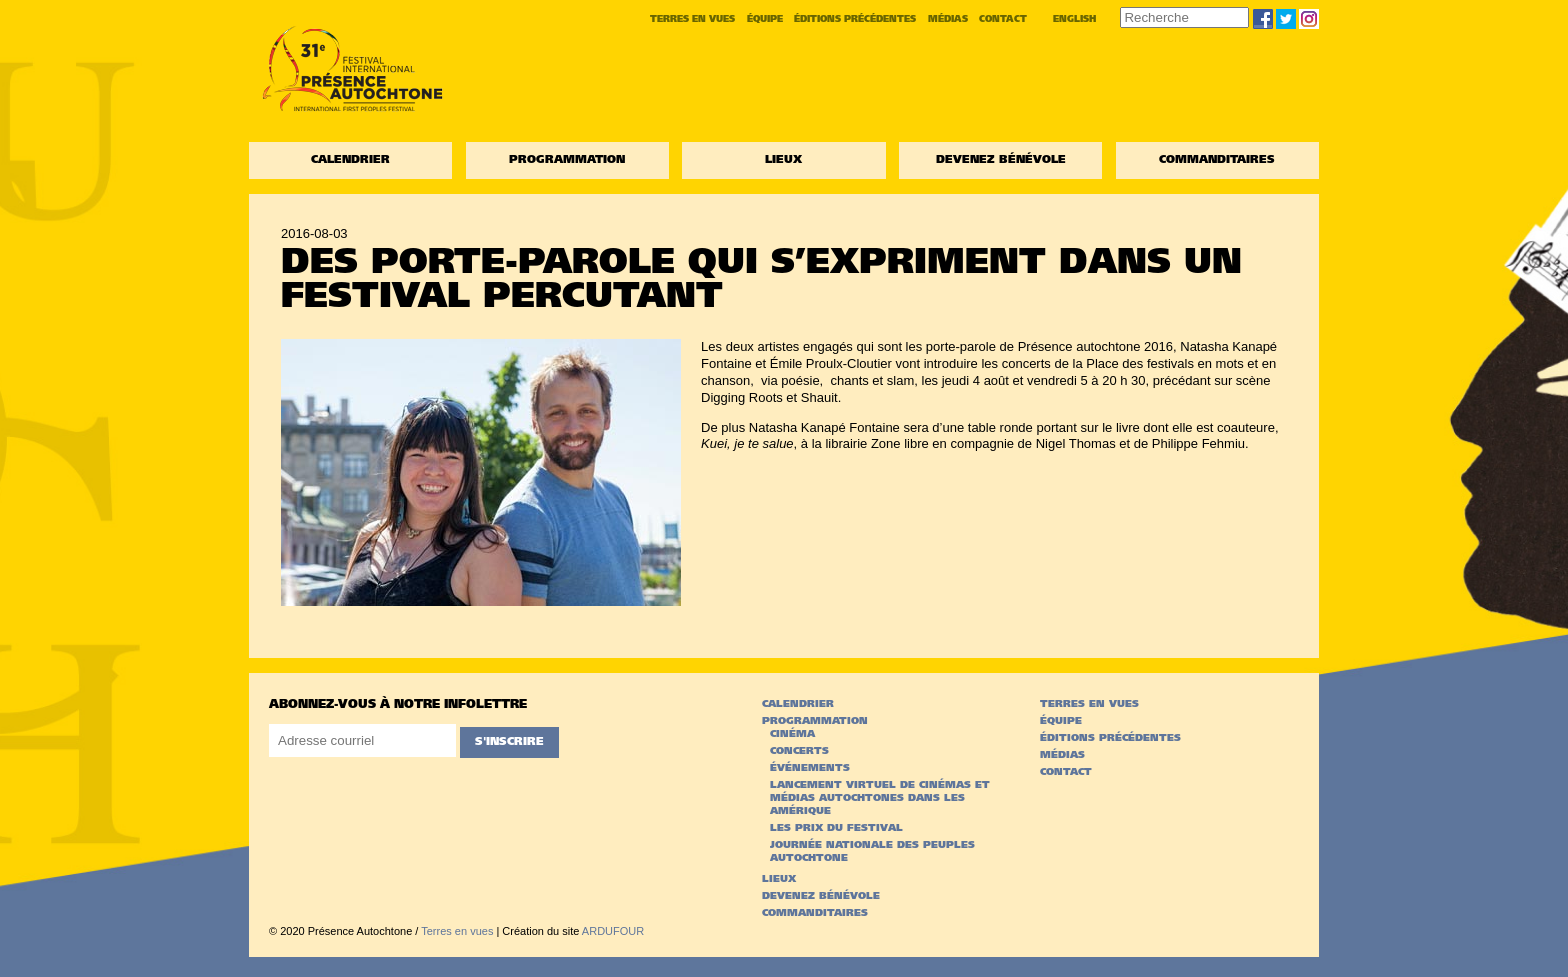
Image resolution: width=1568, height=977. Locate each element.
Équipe (765, 19)
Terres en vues (692, 19)
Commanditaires (1217, 160)
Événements (810, 768)
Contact (1003, 19)
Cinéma (792, 734)
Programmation (567, 160)
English (1074, 19)
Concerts (799, 751)
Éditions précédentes (855, 19)
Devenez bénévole (1001, 160)
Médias (948, 19)
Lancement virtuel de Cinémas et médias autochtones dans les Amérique (880, 798)
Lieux (783, 160)
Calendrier (350, 160)
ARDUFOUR (613, 931)
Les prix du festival (836, 828)
